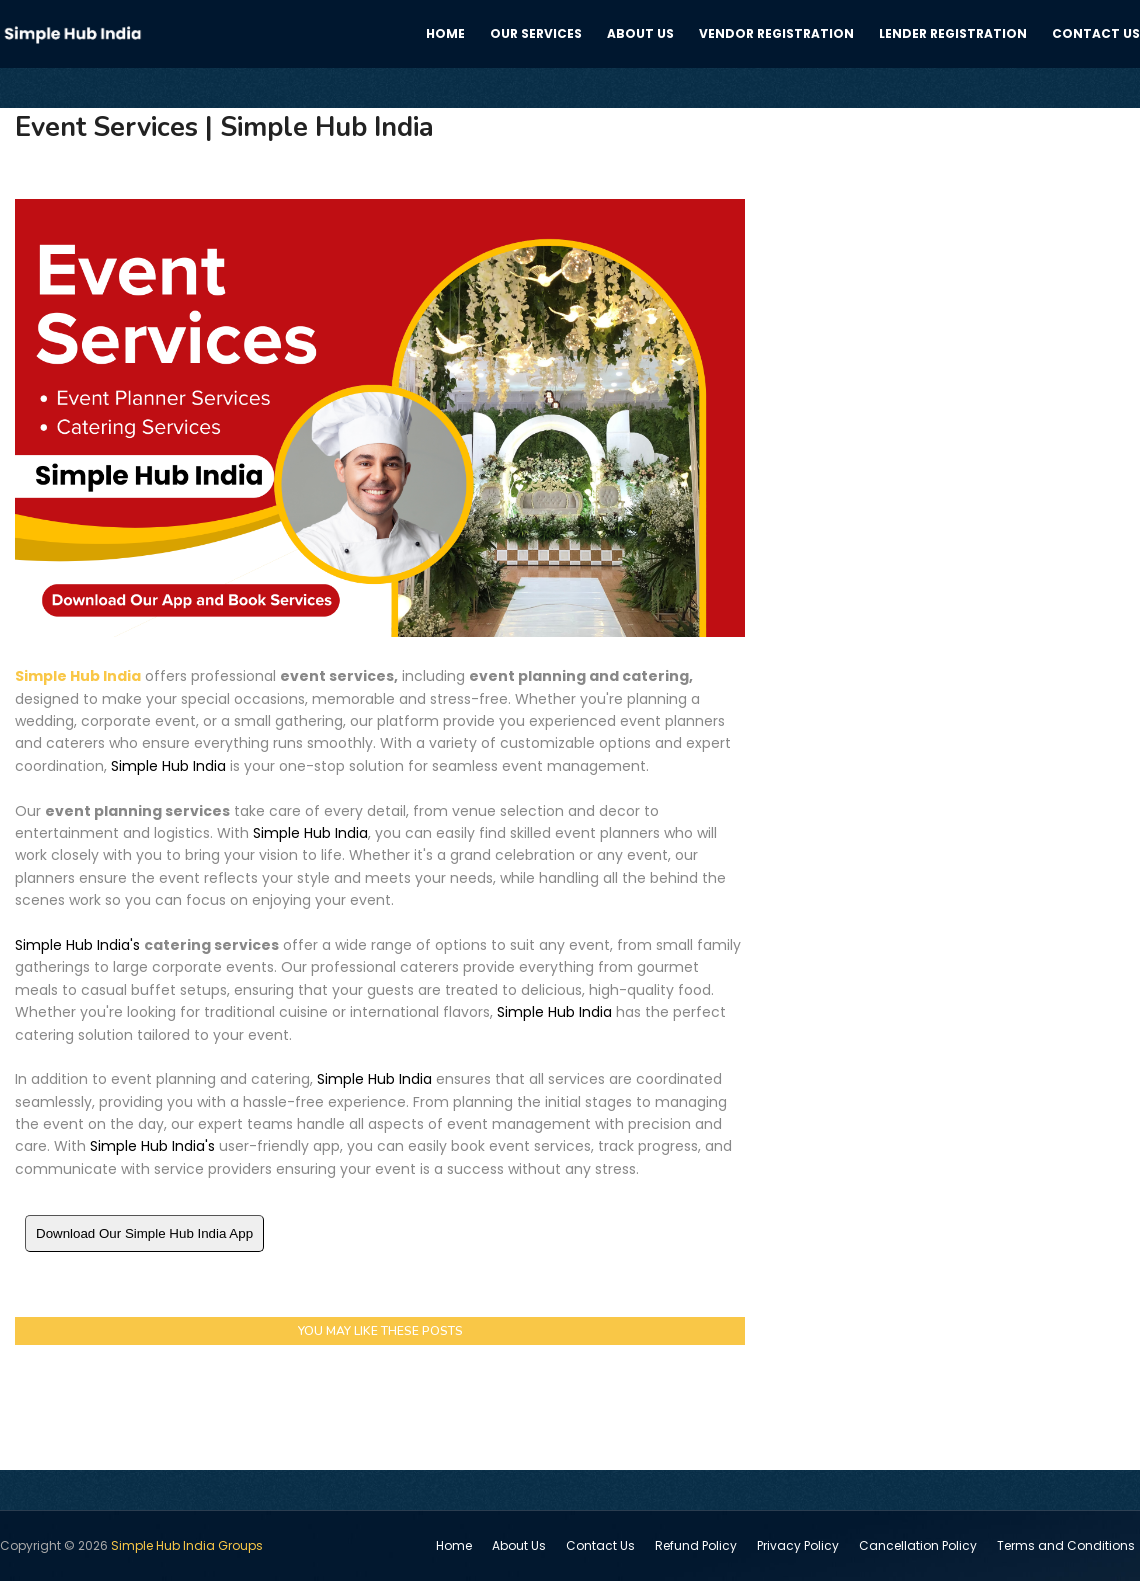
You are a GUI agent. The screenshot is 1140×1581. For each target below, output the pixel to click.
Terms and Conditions (1066, 1545)
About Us (519, 1545)
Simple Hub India (78, 676)
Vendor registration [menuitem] (776, 33)
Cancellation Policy (918, 1545)
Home (454, 1545)
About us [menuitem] (640, 33)
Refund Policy (696, 1545)
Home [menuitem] (445, 33)
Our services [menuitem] (536, 33)
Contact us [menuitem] (1096, 33)
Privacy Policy (798, 1545)
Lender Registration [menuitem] (953, 33)
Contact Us (600, 1545)
